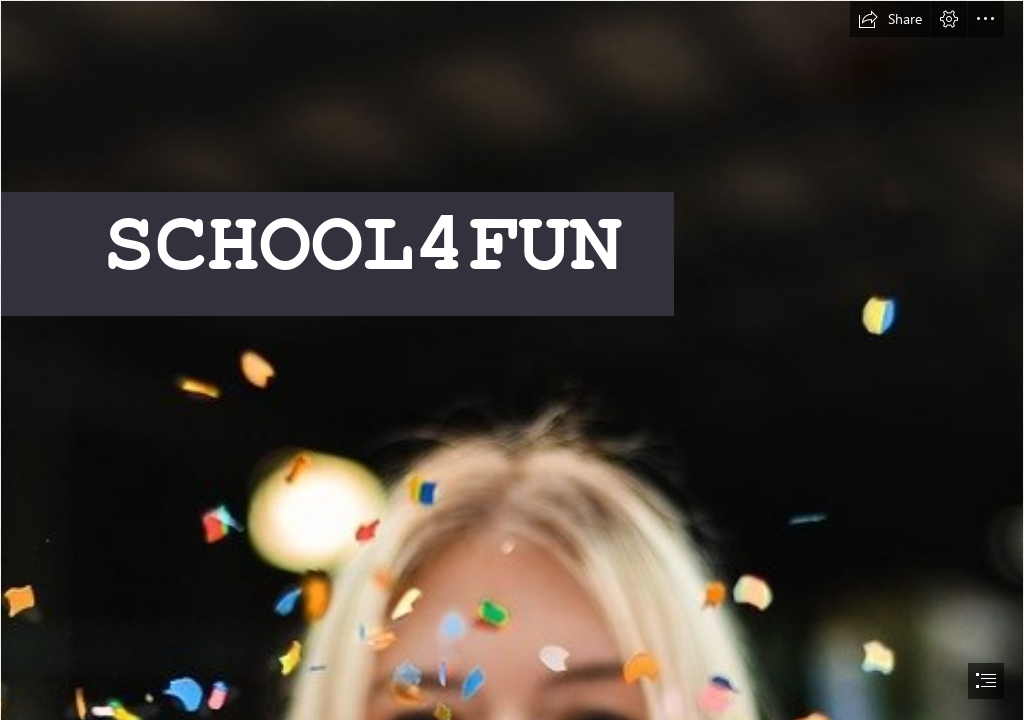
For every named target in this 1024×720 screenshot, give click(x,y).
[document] (512, 360)
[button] (890, 19)
